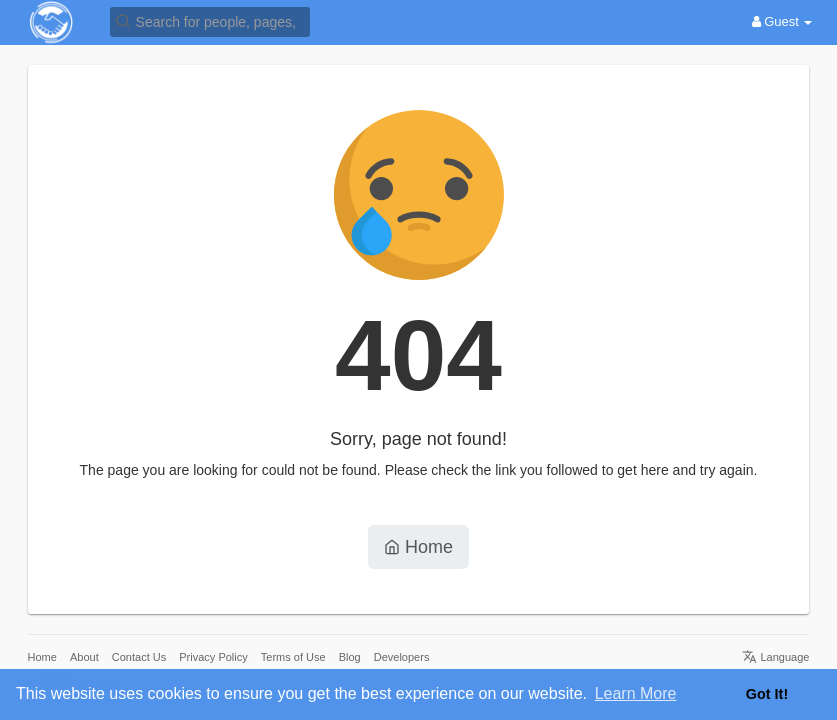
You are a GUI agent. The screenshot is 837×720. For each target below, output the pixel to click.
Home (418, 547)
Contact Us (139, 657)
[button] (210, 20)
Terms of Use (293, 657)
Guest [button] (782, 21)
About (84, 657)
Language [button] (775, 657)
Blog (350, 657)
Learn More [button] (636, 693)
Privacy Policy (213, 657)
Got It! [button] (767, 694)
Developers (402, 657)
